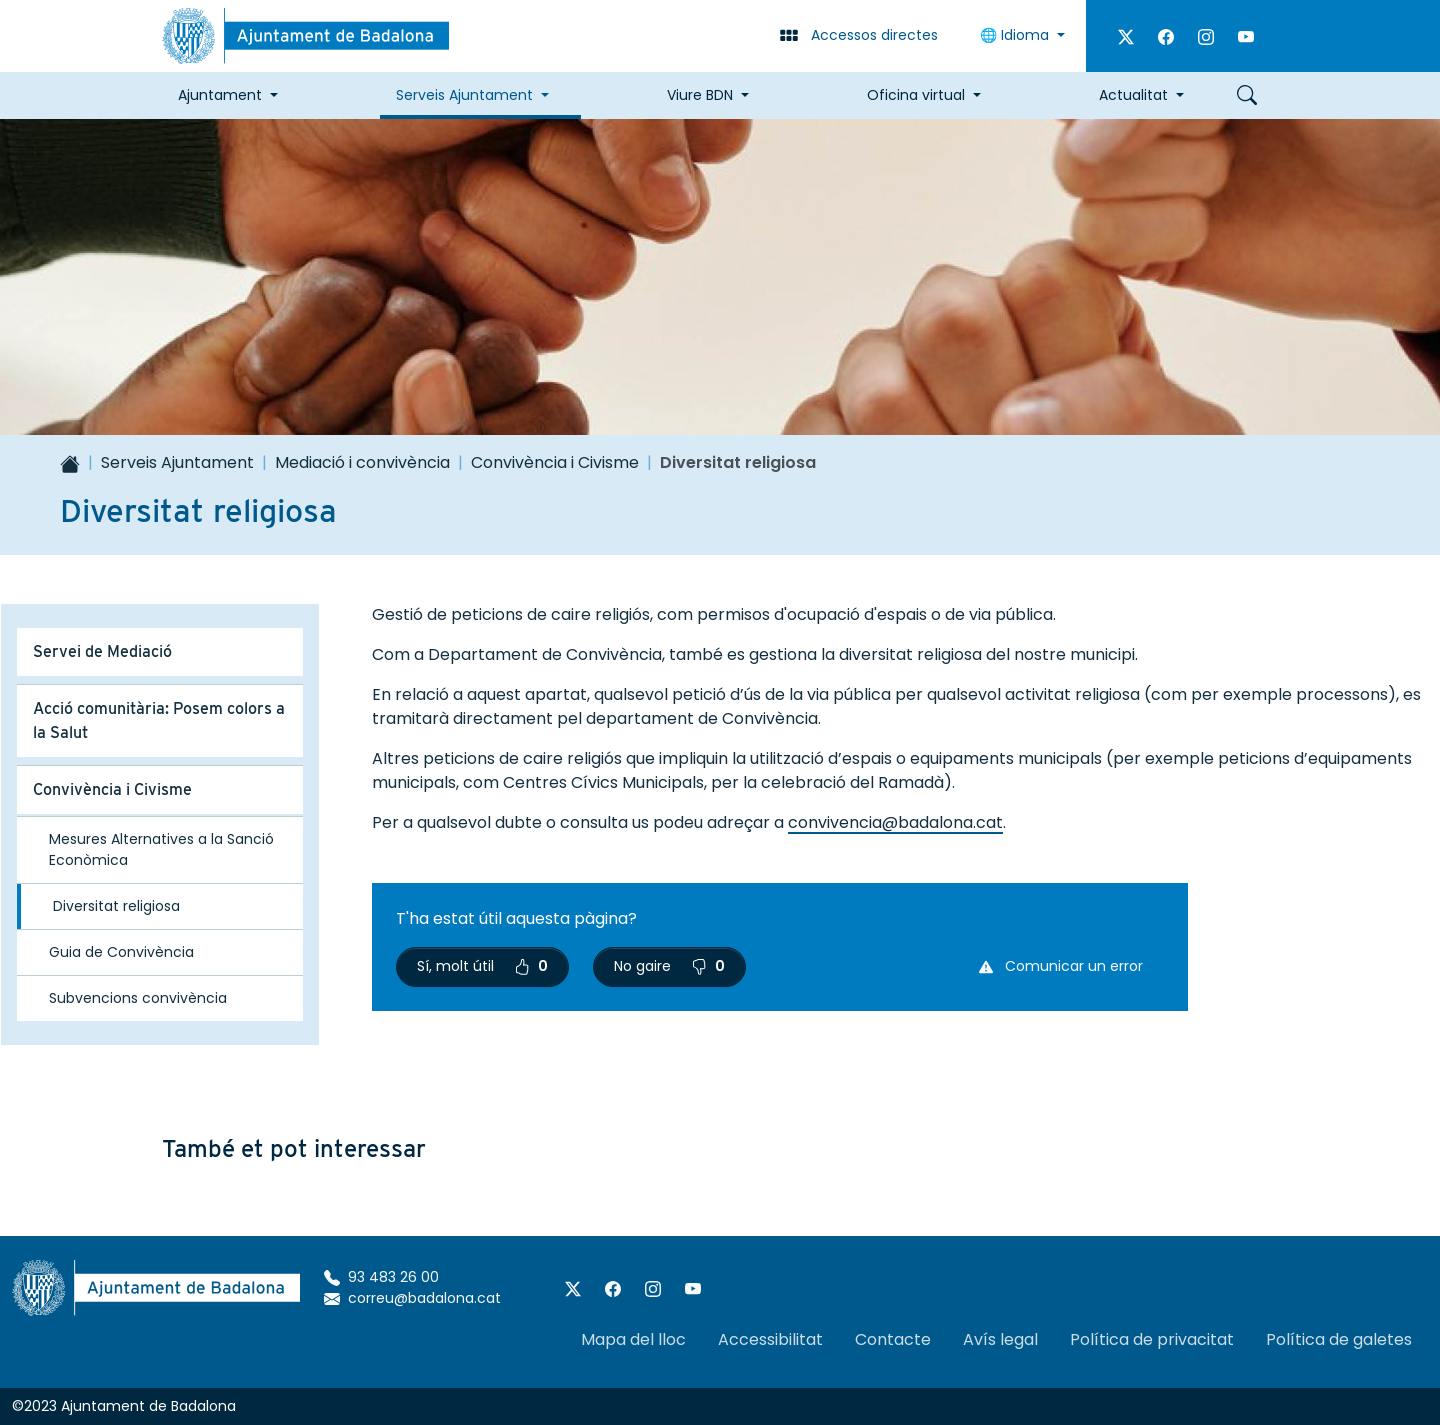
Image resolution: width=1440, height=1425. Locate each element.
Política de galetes (1339, 1339)
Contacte (893, 1339)
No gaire (669, 966)
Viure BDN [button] (700, 95)
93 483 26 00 (381, 1277)
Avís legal (1000, 1339)
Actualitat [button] (1133, 95)
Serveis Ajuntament (177, 462)
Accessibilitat (770, 1339)
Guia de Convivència (121, 952)
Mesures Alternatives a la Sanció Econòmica (161, 849)
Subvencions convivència (138, 998)
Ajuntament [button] (220, 95)
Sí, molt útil (482, 966)
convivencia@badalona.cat (895, 822)
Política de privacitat (1152, 1339)
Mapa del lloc (633, 1339)
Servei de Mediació (102, 651)
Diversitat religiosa (116, 906)
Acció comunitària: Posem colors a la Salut (159, 720)
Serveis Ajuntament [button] (464, 95)
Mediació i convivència (362, 462)
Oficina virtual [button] (916, 95)
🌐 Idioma (1016, 35)
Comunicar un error (1061, 966)
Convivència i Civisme (555, 462)
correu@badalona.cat (412, 1298)
